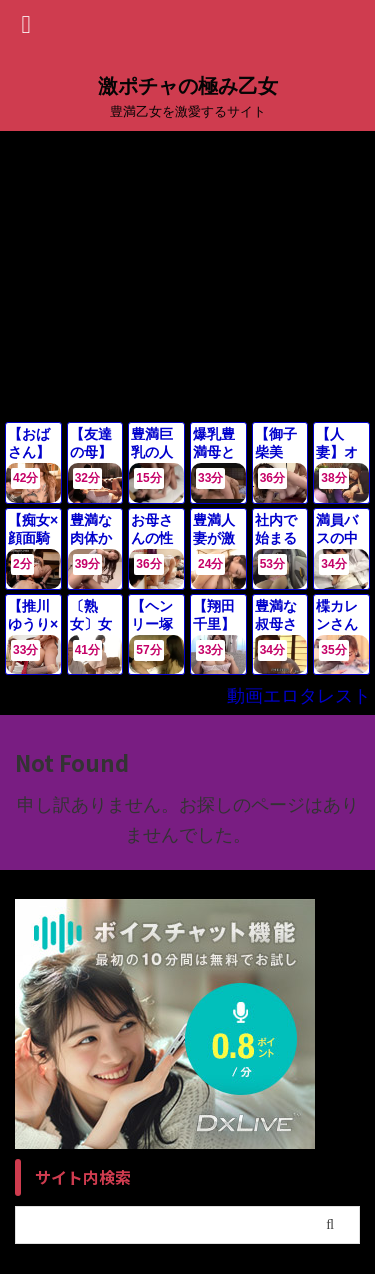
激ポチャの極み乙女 (188, 86)
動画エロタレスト (299, 696)
